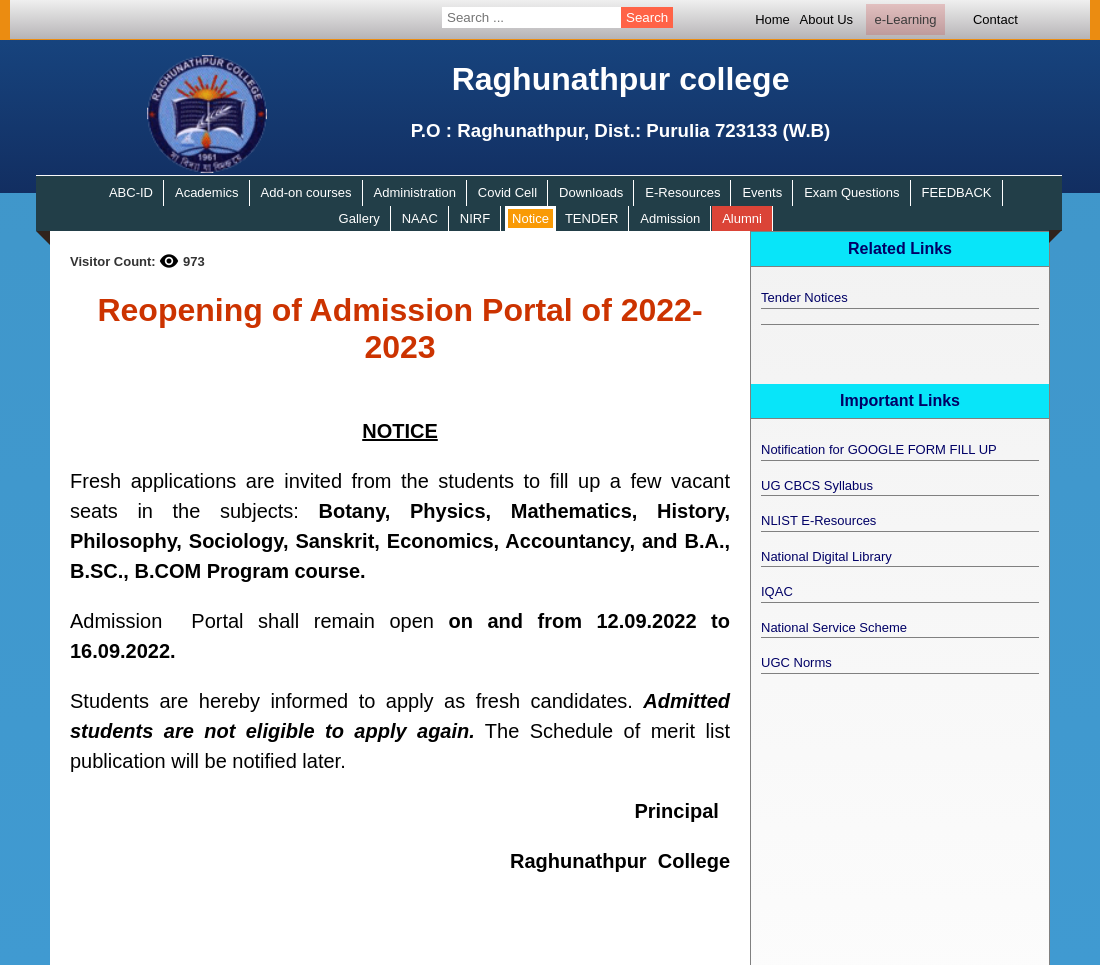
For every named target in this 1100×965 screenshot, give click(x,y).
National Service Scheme (834, 627)
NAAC (420, 218)
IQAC (777, 591)
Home (772, 19)
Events (762, 192)
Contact (995, 19)
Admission (670, 218)
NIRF (475, 218)
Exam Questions (851, 192)
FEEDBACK (956, 192)
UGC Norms (796, 662)
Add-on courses (306, 192)
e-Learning (905, 19)
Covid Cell (507, 192)
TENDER (591, 218)
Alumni (742, 218)
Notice (530, 218)
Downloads (591, 192)
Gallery (359, 218)
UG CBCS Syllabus (817, 485)
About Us (826, 19)
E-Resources (682, 192)
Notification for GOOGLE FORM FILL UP (879, 449)
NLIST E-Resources (818, 520)
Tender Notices (804, 297)
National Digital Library (826, 556)
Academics (207, 192)
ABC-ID (131, 192)
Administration (415, 192)
